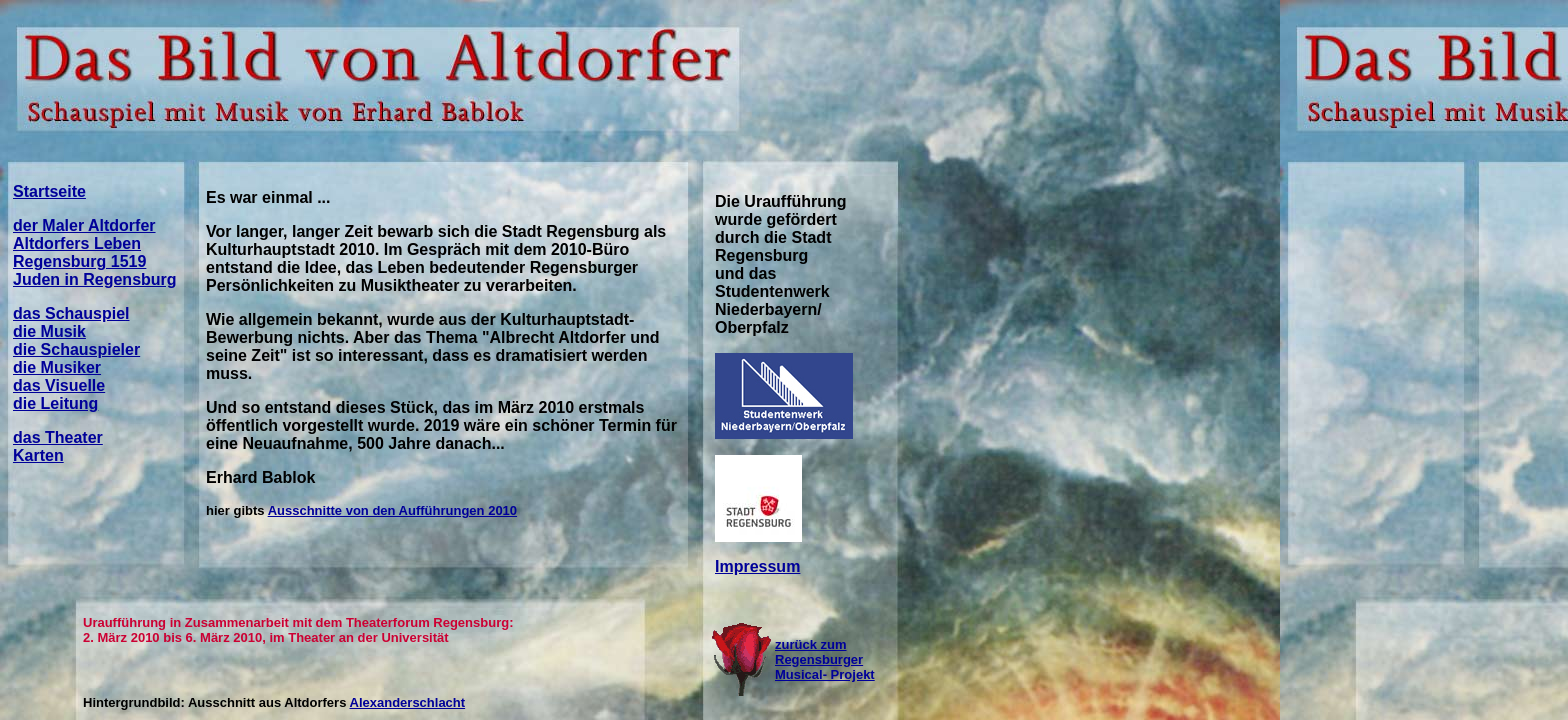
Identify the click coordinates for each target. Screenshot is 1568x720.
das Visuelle (59, 385)
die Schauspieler (76, 349)
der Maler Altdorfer (84, 225)
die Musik (49, 331)
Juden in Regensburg (95, 279)
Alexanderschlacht (408, 702)
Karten (38, 455)
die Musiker (57, 367)
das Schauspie (69, 313)
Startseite (49, 191)
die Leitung (55, 403)
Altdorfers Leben (77, 243)
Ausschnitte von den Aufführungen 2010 (392, 510)
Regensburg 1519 (79, 261)
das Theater (58, 437)
